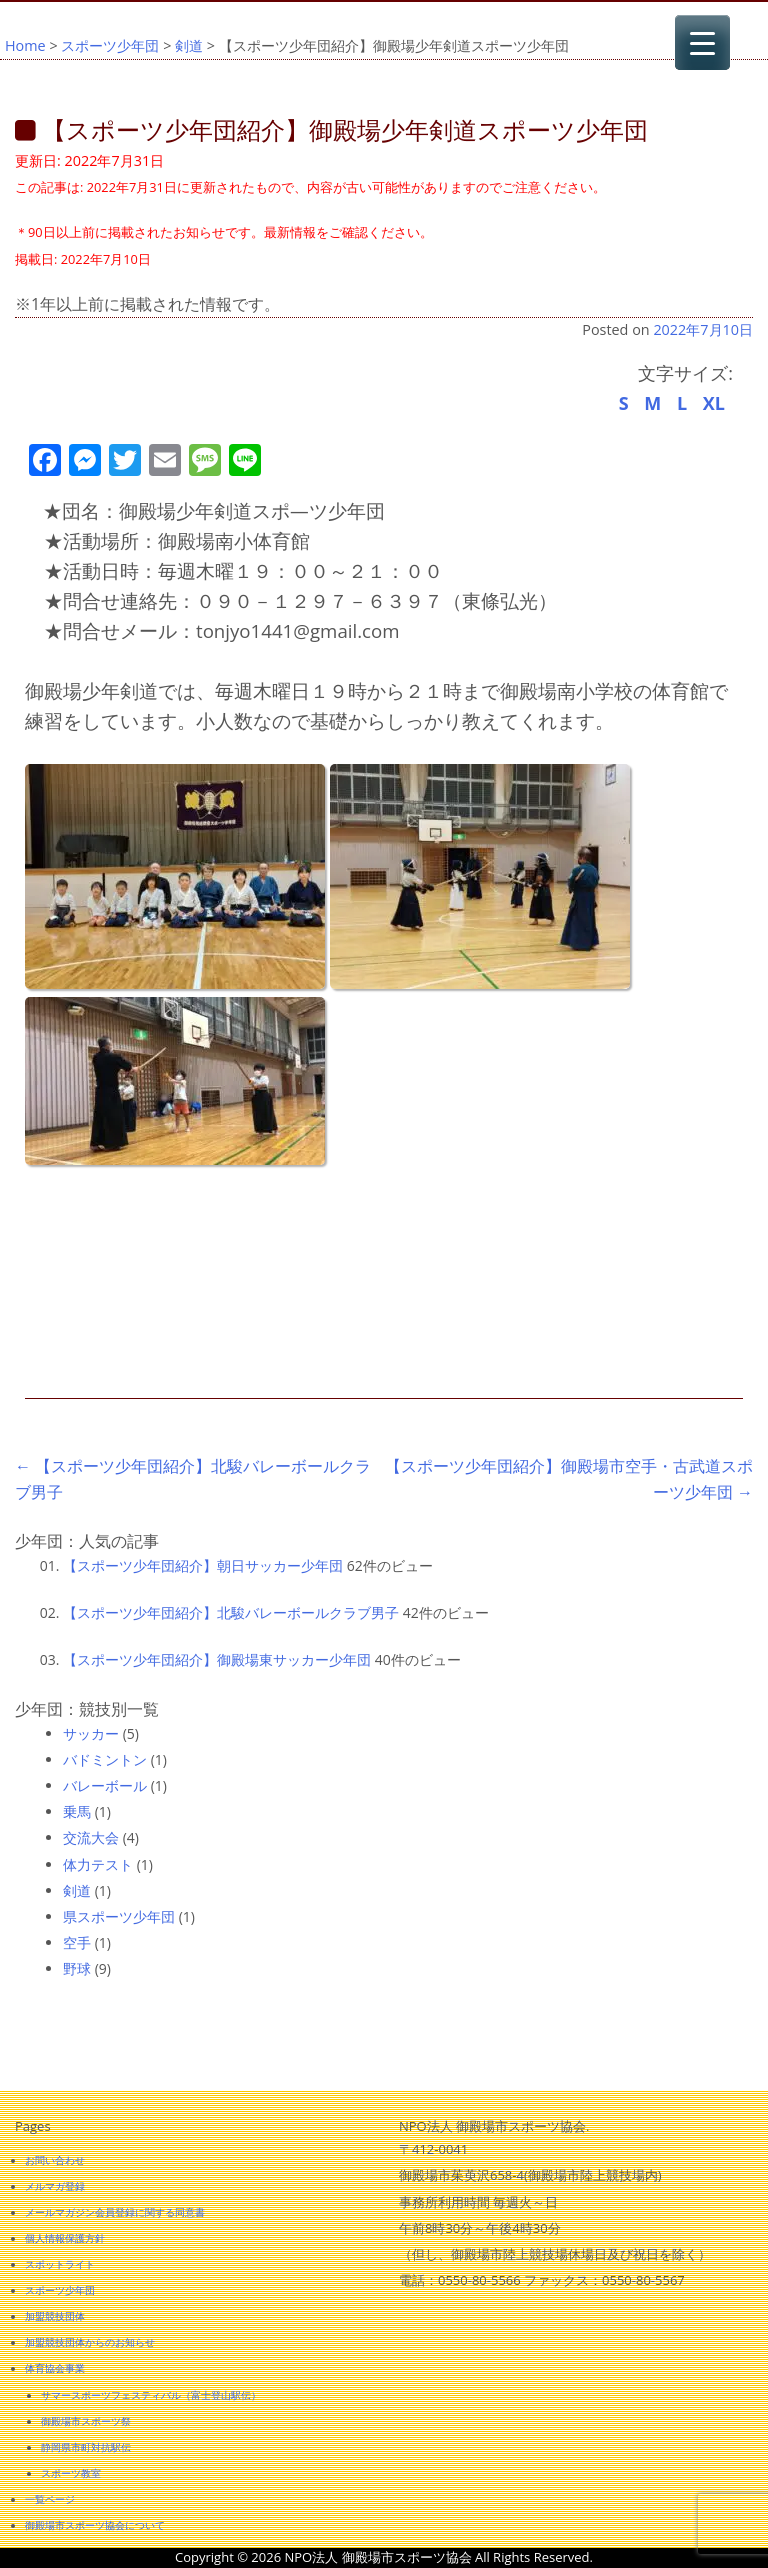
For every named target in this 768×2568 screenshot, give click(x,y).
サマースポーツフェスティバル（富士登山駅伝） (151, 2395)
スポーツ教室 (71, 2473)
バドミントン (105, 1759)
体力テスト (98, 1864)
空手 (77, 1942)
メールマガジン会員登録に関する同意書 (115, 2212)
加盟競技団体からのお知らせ (90, 2342)
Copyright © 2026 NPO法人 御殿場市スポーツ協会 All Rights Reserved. (384, 2557)
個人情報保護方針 (65, 2238)
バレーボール (105, 1785)
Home (25, 45)
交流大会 (91, 1837)
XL (714, 403)
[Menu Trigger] (702, 42)
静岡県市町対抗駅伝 (86, 2447)
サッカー (91, 1733)
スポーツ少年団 (110, 45)
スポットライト (60, 2264)
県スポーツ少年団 (119, 1916)
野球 (77, 1968)
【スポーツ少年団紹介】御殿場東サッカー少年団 (217, 1659)
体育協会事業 (55, 2368)
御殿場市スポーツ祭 (86, 2421)
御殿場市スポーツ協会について (95, 2525)
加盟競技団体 (55, 2316)
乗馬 (77, 1811)
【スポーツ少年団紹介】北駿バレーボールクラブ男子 (231, 1612)
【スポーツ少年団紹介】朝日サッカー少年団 (203, 1565)
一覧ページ (50, 2499)
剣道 (189, 45)
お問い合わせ (55, 2160)
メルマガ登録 (55, 2186)
